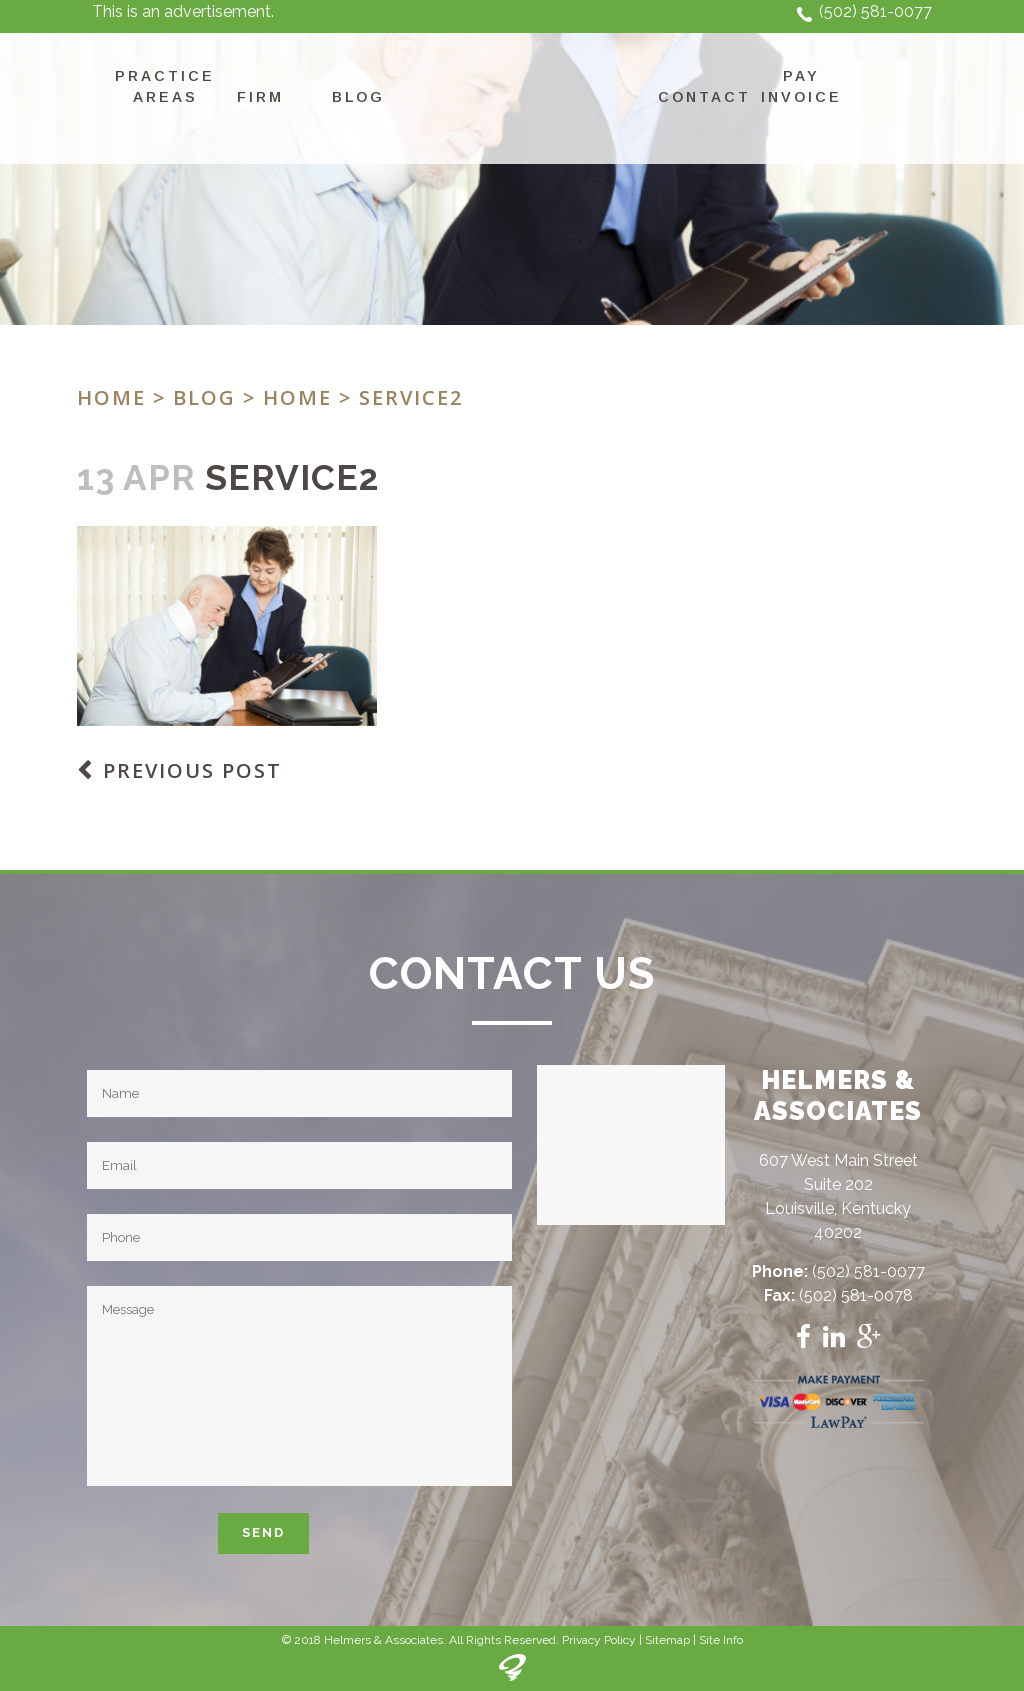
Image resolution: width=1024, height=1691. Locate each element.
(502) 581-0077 (875, 11)
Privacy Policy (599, 1640)
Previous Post (192, 770)
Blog (204, 397)
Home (111, 397)
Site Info (721, 1640)
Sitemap (667, 1640)
